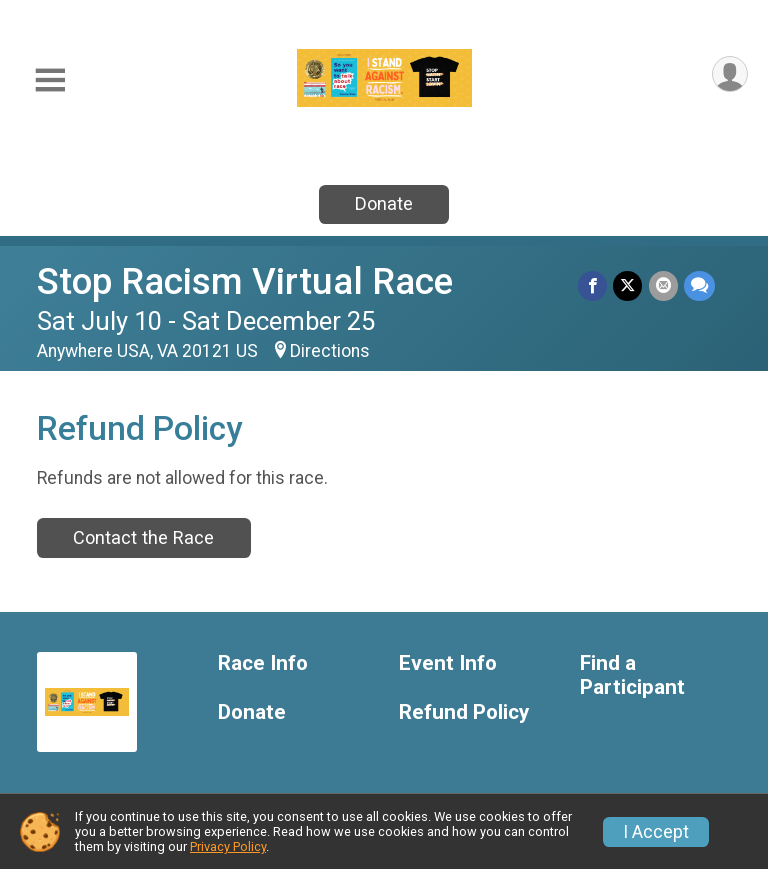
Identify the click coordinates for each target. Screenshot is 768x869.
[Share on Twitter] (628, 285)
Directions (330, 351)
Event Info (448, 663)
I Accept (656, 832)
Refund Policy (464, 712)
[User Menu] (729, 74)
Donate (384, 203)
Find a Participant (632, 675)
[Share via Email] (663, 285)
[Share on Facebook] (593, 285)
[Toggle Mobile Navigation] (50, 80)
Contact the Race (143, 537)
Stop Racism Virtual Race (245, 281)
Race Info (263, 663)
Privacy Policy (228, 846)
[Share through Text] (699, 285)
